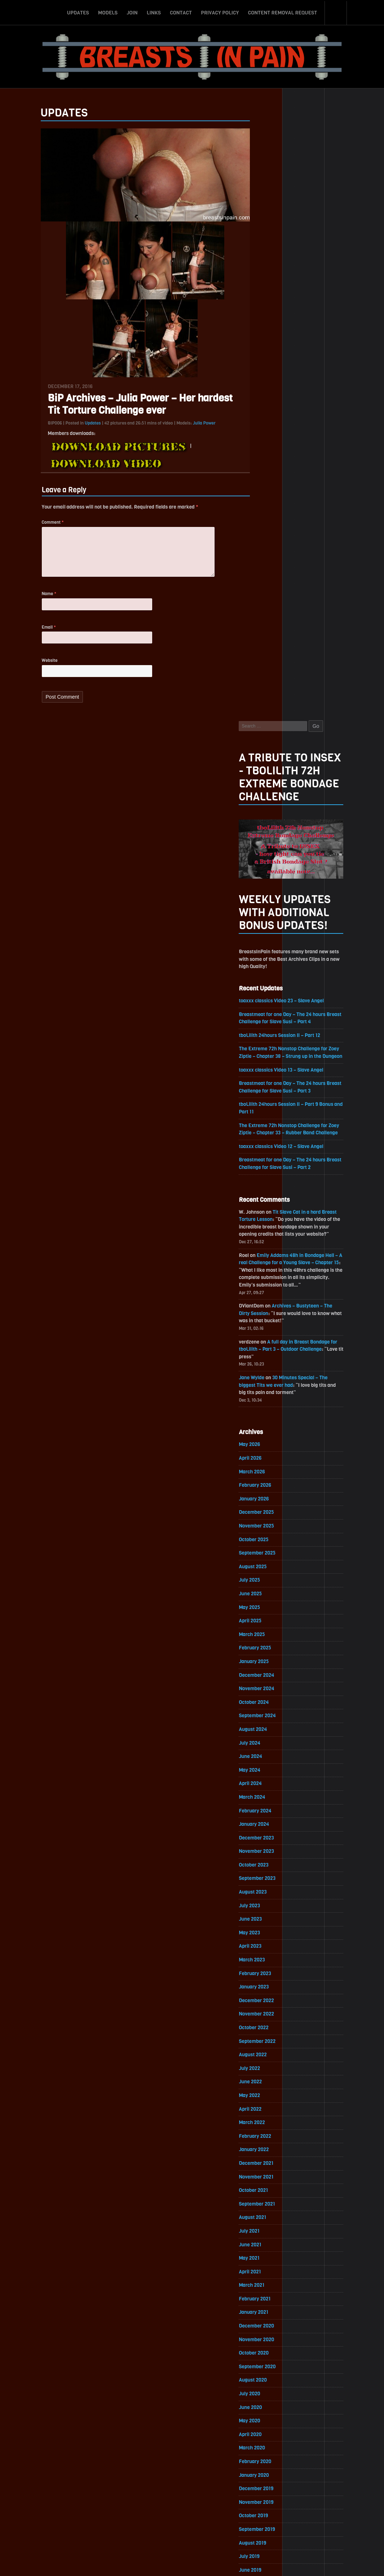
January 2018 (268, 2220)
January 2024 (268, 1234)
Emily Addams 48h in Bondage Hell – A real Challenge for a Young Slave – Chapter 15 (303, 666)
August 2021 (267, 1631)
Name (34, 602)
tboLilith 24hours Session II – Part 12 (294, 428)
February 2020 (270, 1878)
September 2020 (272, 1782)
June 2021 (265, 1659)
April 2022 (265, 1521)
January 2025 (268, 1069)
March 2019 (266, 2029)
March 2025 (266, 1042)
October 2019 (268, 1933)
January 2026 (268, 905)
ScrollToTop (192, 2528)
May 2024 (264, 1179)
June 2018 (265, 2152)
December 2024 (271, 1083)
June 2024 (265, 1165)
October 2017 (268, 2262)
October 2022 (268, 1439)
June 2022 (265, 1494)
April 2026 (265, 864)
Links (154, 11)
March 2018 (266, 2193)
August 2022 (267, 1467)
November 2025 (271, 932)
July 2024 (264, 1151)
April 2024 (265, 1193)
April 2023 (265, 1357)
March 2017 (266, 2358)
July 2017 (264, 2303)
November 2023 (271, 1261)
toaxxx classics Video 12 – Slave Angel (296, 548)
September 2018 (271, 2111)
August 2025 (267, 973)
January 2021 (268, 1727)
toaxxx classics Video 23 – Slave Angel (296, 393)
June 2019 (265, 1987)
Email (34, 636)
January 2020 (268, 1892)
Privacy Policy (220, 11)
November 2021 (271, 1590)
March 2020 (266, 1864)
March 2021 (266, 1700)
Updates (78, 11)
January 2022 (268, 1563)
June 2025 (265, 1001)
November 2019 (271, 1919)
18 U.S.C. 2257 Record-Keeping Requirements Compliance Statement (219, 2563)
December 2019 (271, 1905)
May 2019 (263, 2001)
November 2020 (271, 1754)
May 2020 (264, 1837)
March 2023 (266, 1371)
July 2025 (264, 987)
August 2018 (267, 2125)
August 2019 (267, 1960)
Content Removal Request (282, 11)
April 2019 (264, 2015)
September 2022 (272, 1453)
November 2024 (271, 1097)
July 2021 (263, 1645)
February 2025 (269, 1055)
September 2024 (272, 1124)
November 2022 (271, 1426)
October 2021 (268, 1604)
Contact (181, 11)
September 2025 (272, 960)
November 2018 (271, 2083)
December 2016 (271, 2399)
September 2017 (271, 2275)
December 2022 (271, 1412)
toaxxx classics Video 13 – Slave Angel (296, 470)
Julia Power (189, 428)
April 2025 (265, 1028)
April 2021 (264, 1686)
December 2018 (271, 2070)
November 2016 (271, 2412)
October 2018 (268, 2097)
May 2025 (264, 1014)
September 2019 (271, 1946)
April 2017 (264, 2344)
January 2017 (268, 2385)
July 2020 (264, 1809)
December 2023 (271, 1247)
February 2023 (269, 1384)
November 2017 (271, 2248)
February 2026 (269, 891)
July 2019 (263, 1974)
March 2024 (266, 1206)
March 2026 (266, 877)
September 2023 (272, 1288)
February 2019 (269, 2042)
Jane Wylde (266, 782)
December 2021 (271, 1576)
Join (132, 11)
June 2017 (265, 2316)
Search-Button (336, 12)
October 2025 (268, 946)
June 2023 (265, 1330)
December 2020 (271, 1741)
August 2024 (267, 1138)
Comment (38, 528)
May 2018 (264, 2166)
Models (108, 11)
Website (35, 670)
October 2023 (268, 1275)
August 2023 (267, 1302)
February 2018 (269, 2207)
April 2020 (265, 1850)
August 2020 (267, 1796)
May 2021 (263, 1672)
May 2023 (264, 1343)
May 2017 (263, 2330)
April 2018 (264, 2179)
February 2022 (269, 1549)
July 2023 (264, 1316)
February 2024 (270, 1220)
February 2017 (269, 2371)
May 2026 (264, 850)
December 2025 (271, 918)
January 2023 (268, 1398)
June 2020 (265, 1823)
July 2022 (264, 1480)
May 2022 (264, 1508)
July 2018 (264, 2138)
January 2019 (268, 2056)
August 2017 (267, 2289)
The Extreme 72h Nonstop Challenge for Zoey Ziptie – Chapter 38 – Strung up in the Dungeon (304, 450)
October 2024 (268, 1110)
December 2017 (271, 2234)
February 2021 (269, 1713)
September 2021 (271, 1617)
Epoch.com (323, 2492)
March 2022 (266, 1535)
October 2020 (268, 1768)
